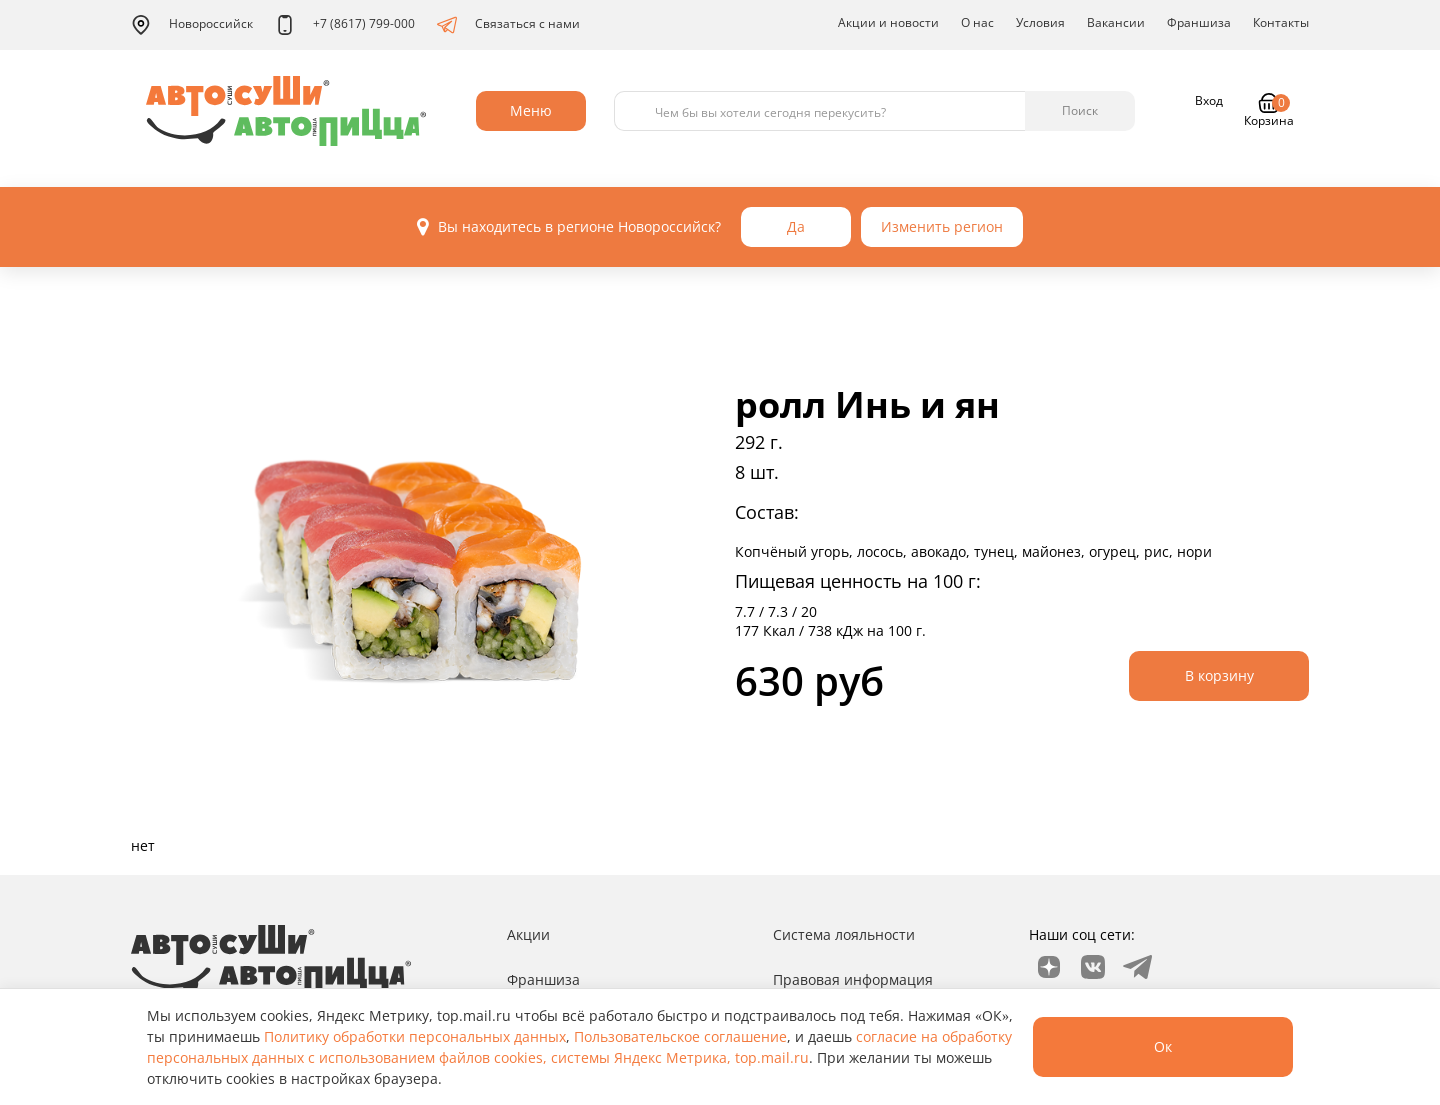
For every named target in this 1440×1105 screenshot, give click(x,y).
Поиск (1080, 110)
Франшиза (1199, 22)
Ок (1163, 1046)
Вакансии (1116, 22)
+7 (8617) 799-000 (345, 25)
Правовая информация (853, 979)
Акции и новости (888, 22)
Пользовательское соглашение (680, 1036)
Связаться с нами (508, 25)
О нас (977, 22)
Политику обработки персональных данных (415, 1036)
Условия (1040, 22)
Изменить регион (942, 226)
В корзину (1219, 675)
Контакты (1281, 22)
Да (796, 226)
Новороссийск (192, 25)
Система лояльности (844, 934)
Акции (528, 934)
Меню (531, 110)
